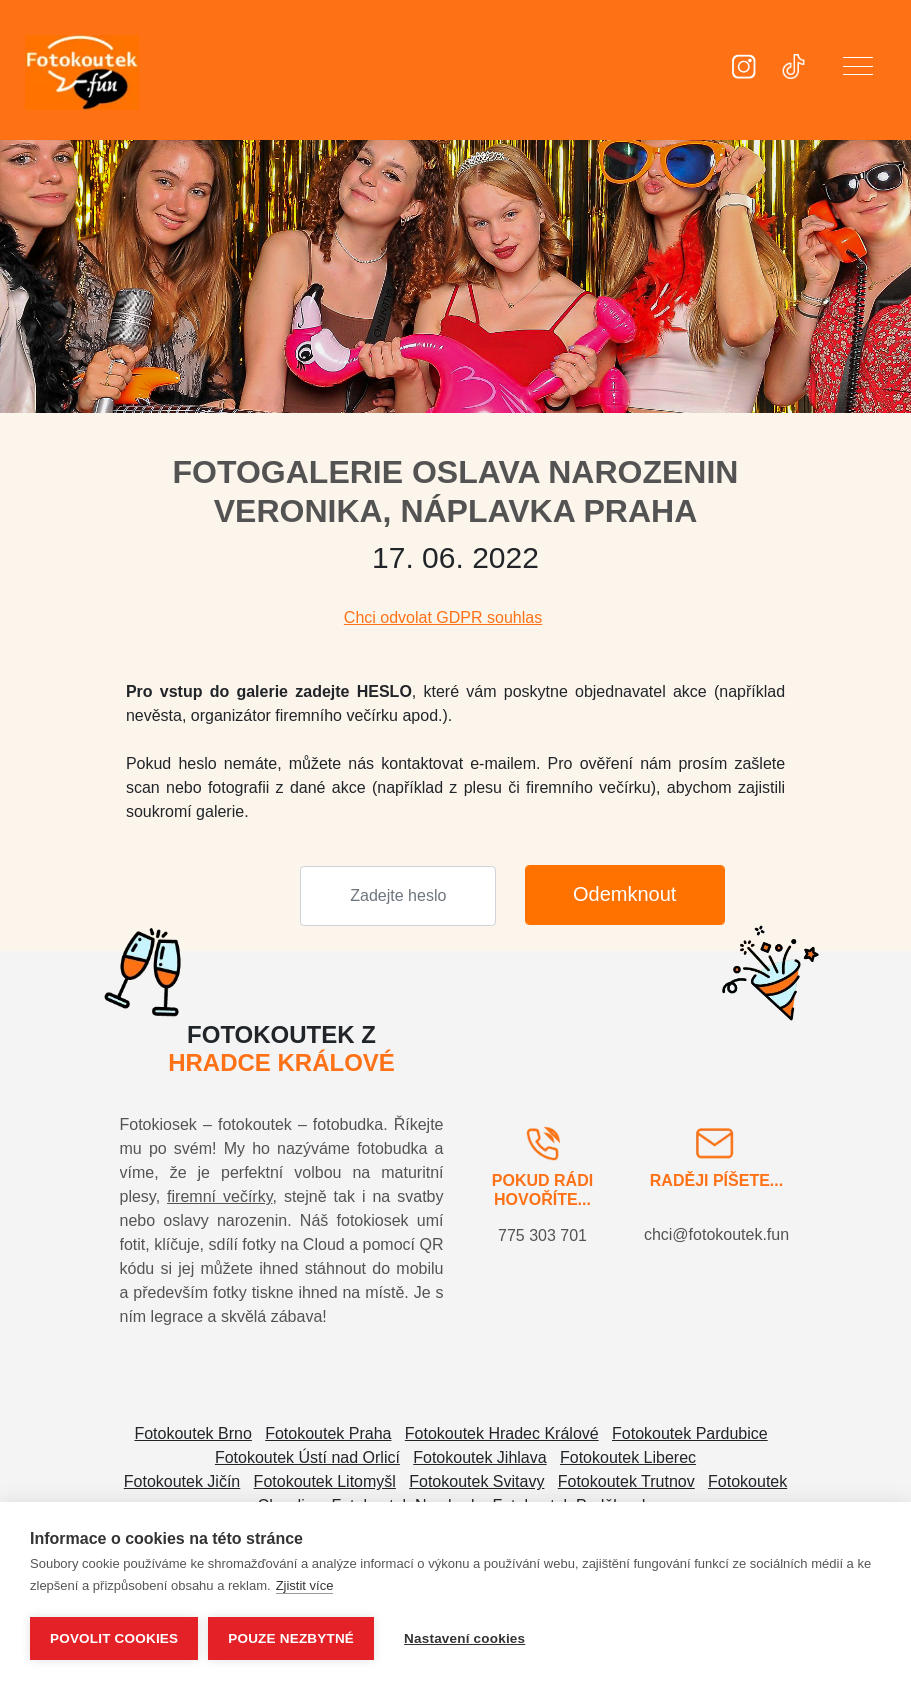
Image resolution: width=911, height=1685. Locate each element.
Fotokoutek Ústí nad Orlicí (307, 1457)
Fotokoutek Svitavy (476, 1481)
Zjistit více (305, 1585)
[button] (858, 70)
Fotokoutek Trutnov (626, 1481)
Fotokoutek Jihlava (479, 1457)
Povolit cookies (114, 1638)
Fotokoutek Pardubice (690, 1433)
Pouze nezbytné (291, 1638)
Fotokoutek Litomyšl (325, 1481)
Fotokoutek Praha (328, 1433)
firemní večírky (219, 1196)
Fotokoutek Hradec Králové (502, 1433)
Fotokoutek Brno (192, 1433)
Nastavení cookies (464, 1638)
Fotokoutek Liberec (628, 1457)
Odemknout (624, 894)
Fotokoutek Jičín (182, 1481)
